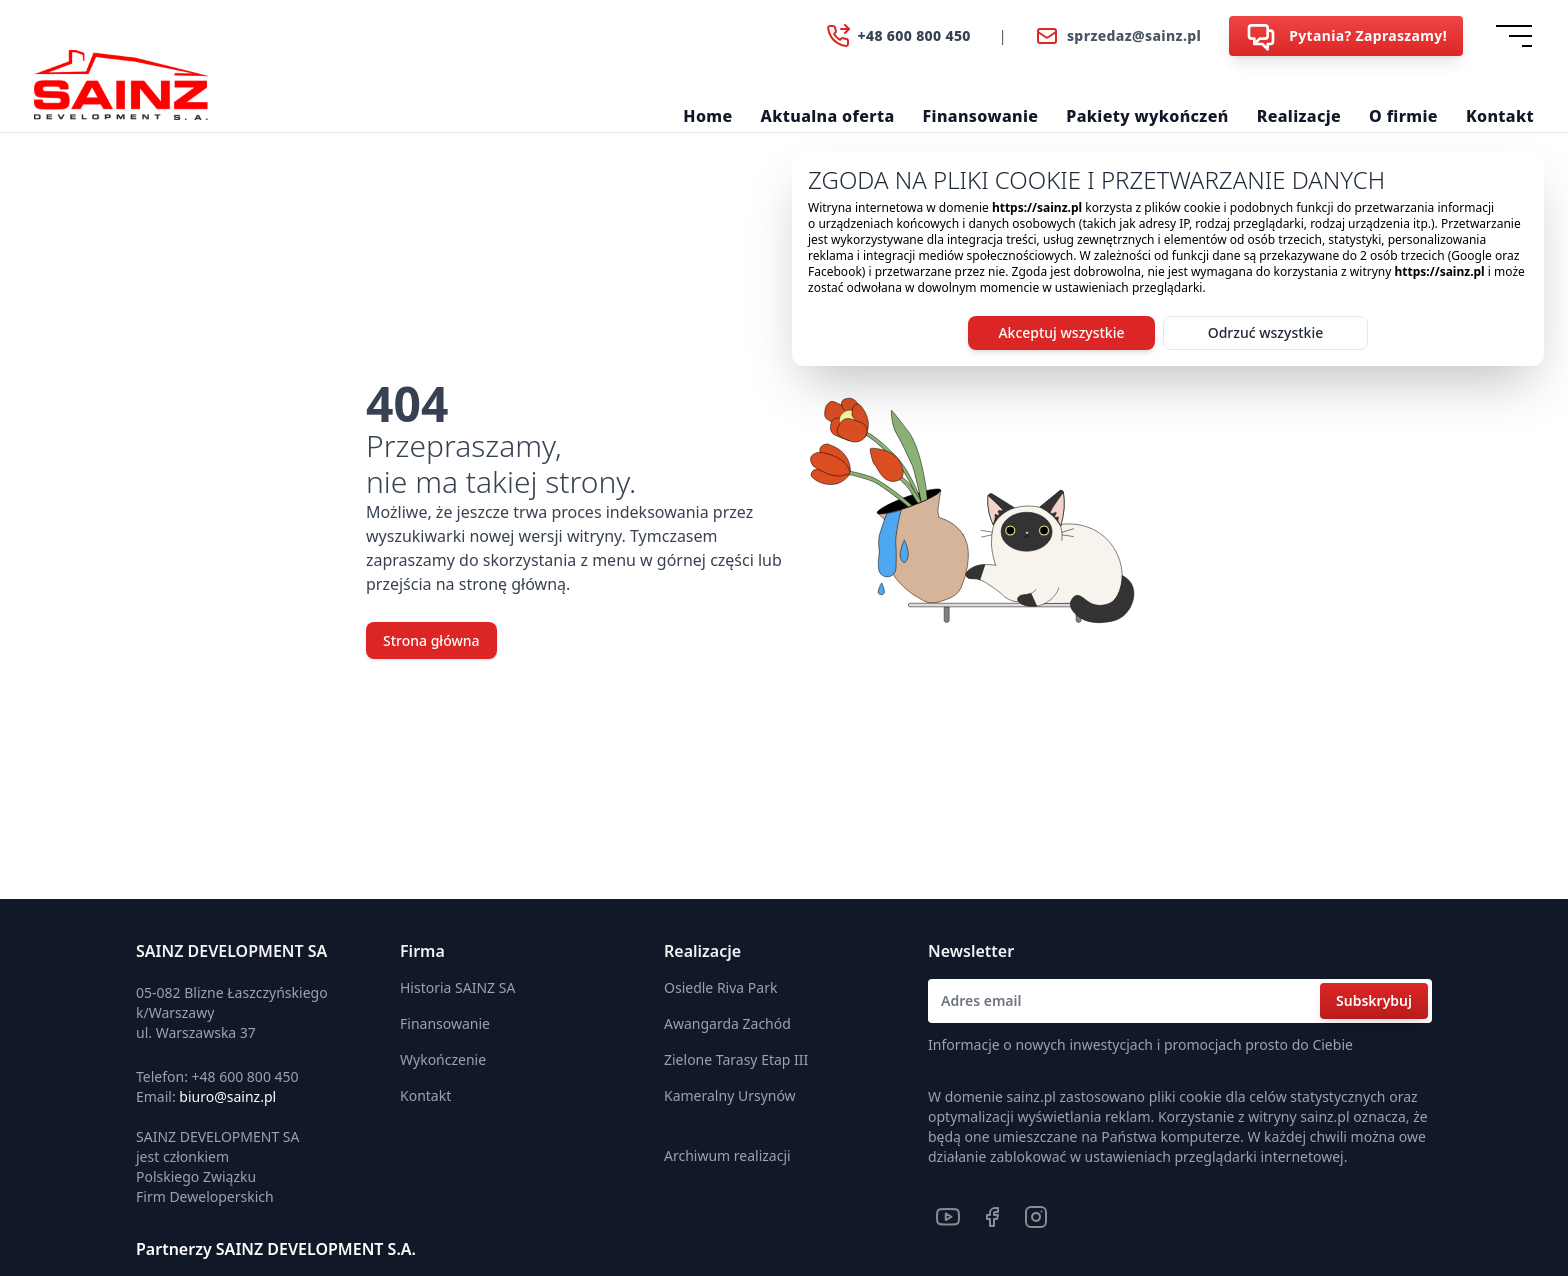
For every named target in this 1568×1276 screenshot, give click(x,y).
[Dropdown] (1518, 36)
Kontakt (1500, 116)
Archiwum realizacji (727, 1155)
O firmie (1403, 116)
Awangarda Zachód (727, 1023)
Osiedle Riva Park (720, 987)
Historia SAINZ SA (457, 987)
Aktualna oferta (828, 116)
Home (707, 116)
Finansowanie (981, 116)
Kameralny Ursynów (730, 1095)
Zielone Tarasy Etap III (736, 1059)
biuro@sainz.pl (227, 1096)
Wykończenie (443, 1059)
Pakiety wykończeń (1147, 116)
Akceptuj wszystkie (1061, 332)
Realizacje (1299, 116)
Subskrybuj (1374, 1000)
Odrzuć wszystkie (1266, 332)
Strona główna (431, 640)
